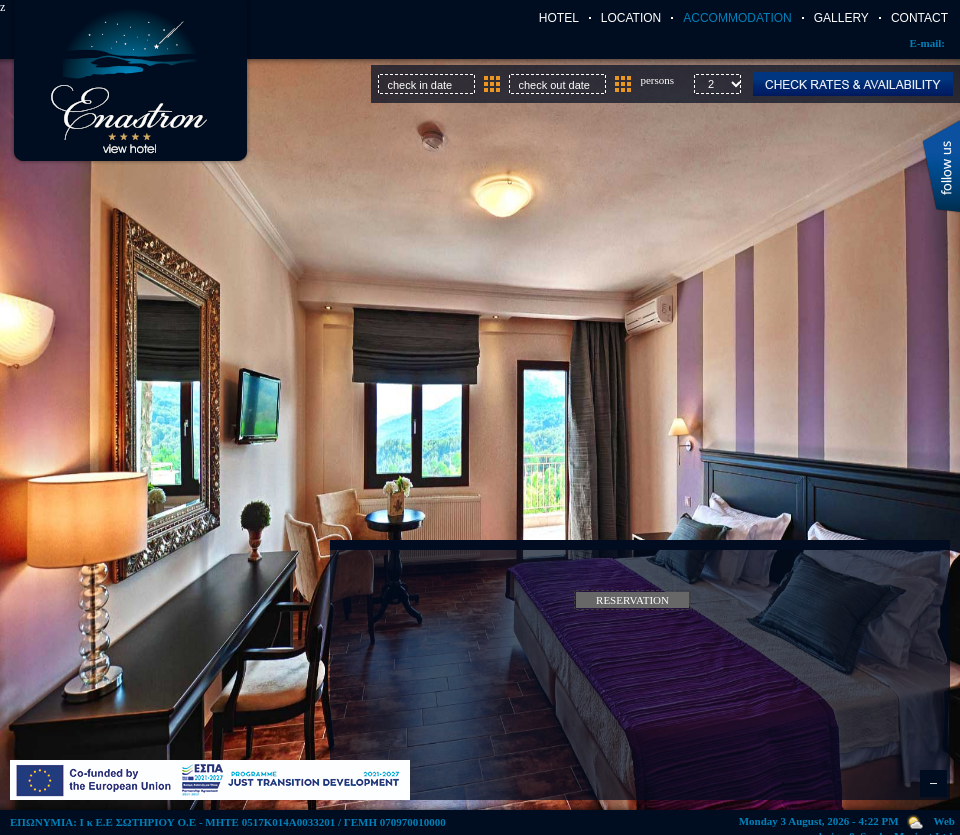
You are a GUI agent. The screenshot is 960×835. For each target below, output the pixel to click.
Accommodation (737, 18)
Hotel (559, 18)
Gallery (841, 18)
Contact (919, 18)
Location (631, 18)
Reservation (632, 600)
